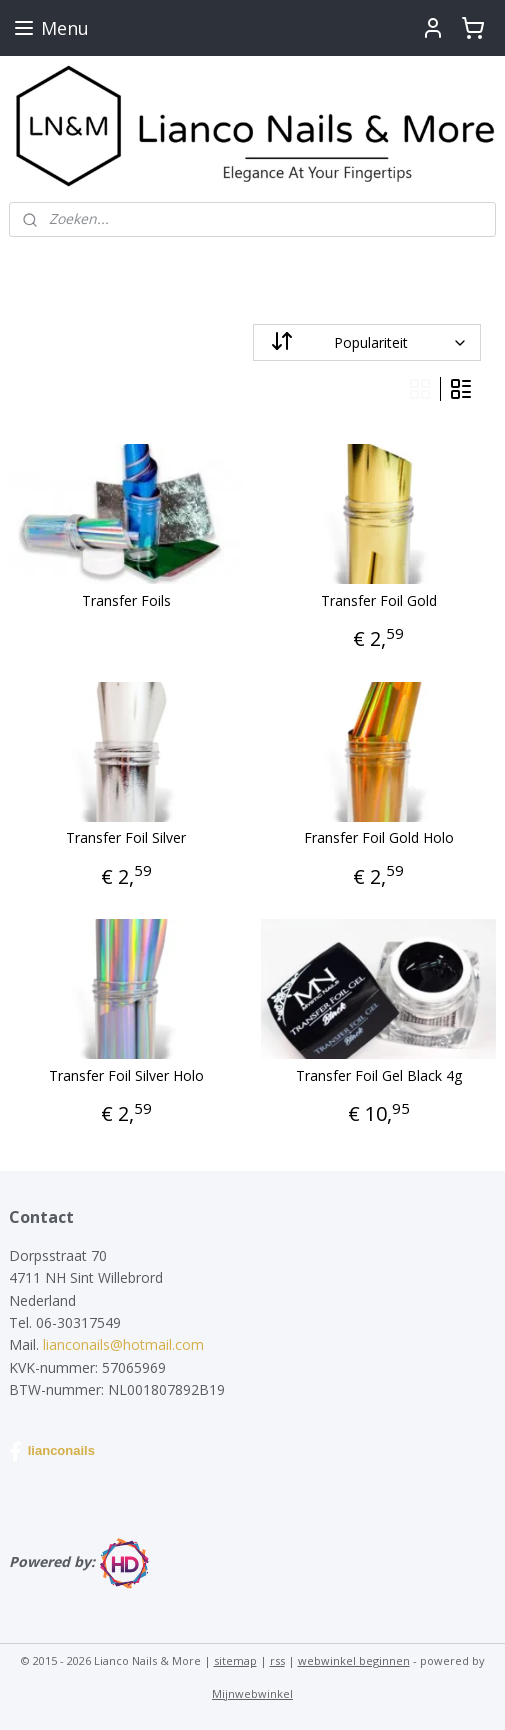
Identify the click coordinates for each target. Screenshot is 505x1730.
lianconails (52, 1452)
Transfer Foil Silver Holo (126, 1076)
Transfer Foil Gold (379, 601)
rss (277, 1660)
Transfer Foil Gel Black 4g (379, 1076)
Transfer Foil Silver (126, 838)
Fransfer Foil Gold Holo (379, 838)
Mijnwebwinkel (252, 1693)
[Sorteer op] (367, 342)
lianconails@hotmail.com (123, 1344)
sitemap (235, 1660)
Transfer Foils (126, 601)
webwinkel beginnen (354, 1660)
